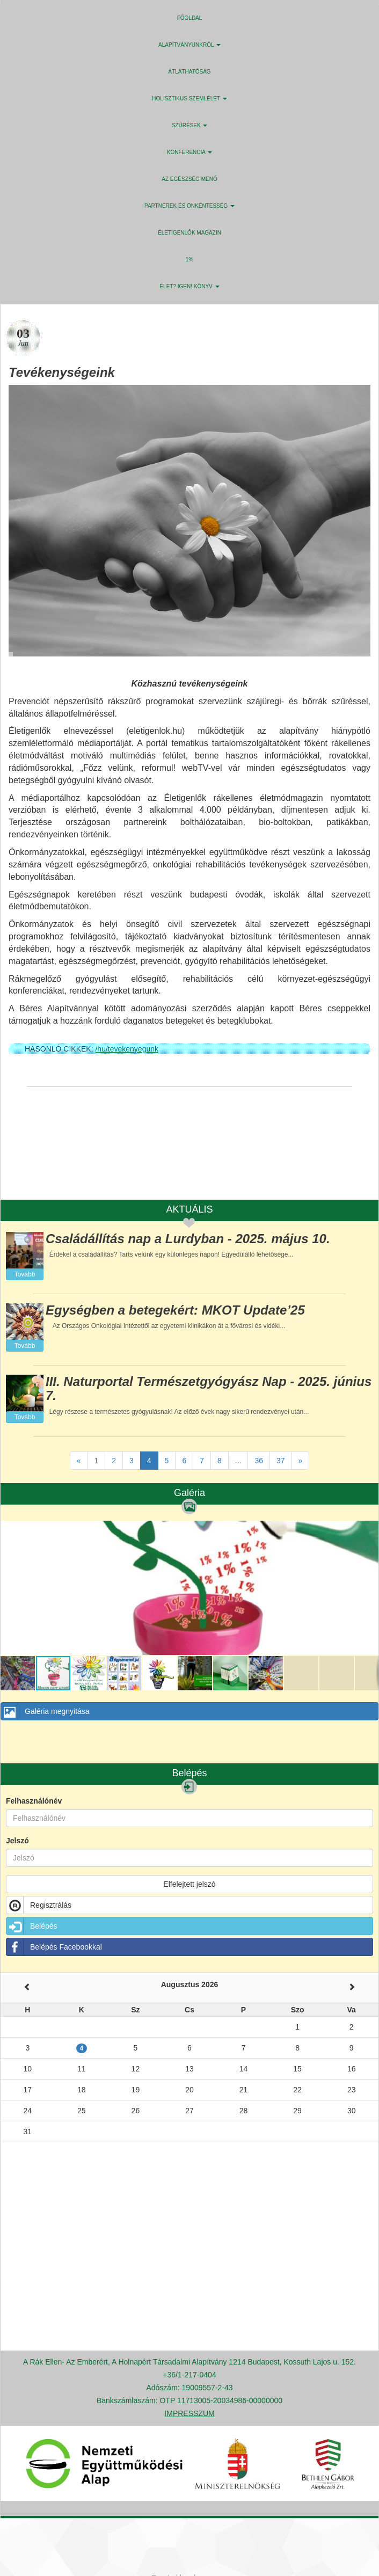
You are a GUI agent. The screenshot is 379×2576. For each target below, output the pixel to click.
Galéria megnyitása (45, 1711)
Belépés (31, 1926)
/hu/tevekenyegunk (126, 1049)
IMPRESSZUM (189, 2413)
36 (258, 1460)
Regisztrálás (38, 1905)
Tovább (24, 1274)
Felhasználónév (34, 1801)
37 (280, 1460)
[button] (368, 1530)
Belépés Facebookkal (54, 1946)
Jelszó (17, 1840)
